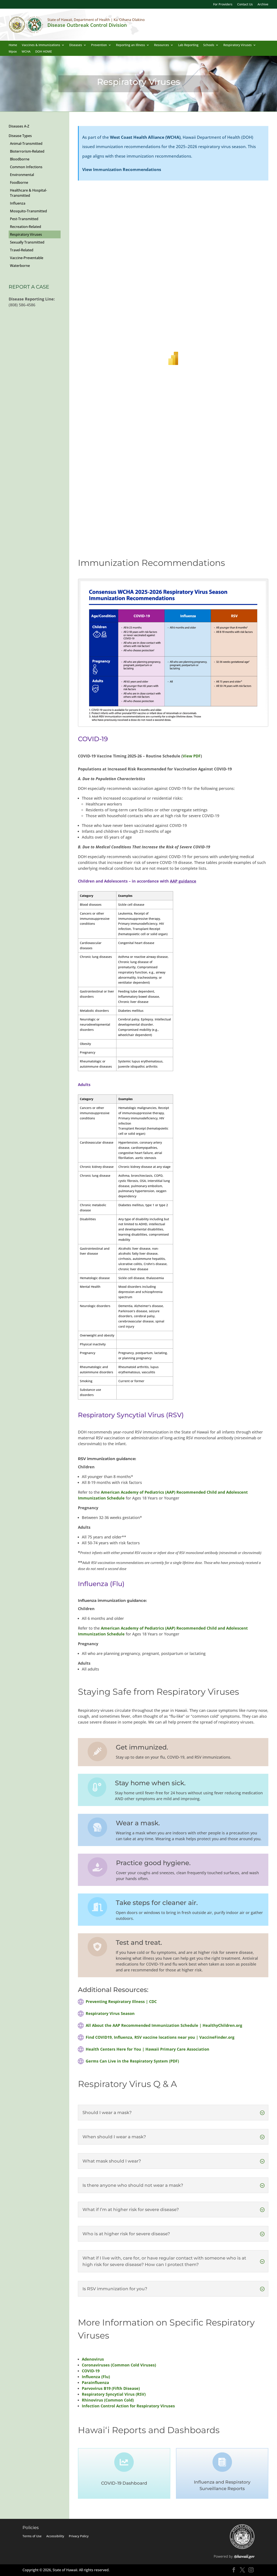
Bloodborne (19, 159)
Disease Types (20, 135)
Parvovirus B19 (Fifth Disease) (111, 2388)
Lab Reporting (188, 45)
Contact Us (245, 4)
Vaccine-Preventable (26, 257)
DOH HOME (43, 51)
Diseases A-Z (19, 126)
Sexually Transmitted (27, 242)
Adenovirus (93, 2359)
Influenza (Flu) (96, 2376)
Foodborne (19, 182)
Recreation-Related (25, 226)
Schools (208, 45)
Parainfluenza (95, 2382)
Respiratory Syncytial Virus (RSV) (114, 2394)
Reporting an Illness (130, 45)
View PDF (192, 756)
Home (13, 45)
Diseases (75, 45)
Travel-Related (21, 250)
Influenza (17, 203)
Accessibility (55, 2536)
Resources (161, 45)
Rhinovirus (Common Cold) (108, 2400)
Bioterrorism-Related (27, 151)
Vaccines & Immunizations (41, 45)
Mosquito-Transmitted (28, 211)
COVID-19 (91, 2370)
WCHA (26, 51)
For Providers (222, 4)
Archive (263, 4)
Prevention (99, 45)
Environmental (22, 174)
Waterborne (20, 265)
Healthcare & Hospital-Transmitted (28, 193)
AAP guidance (183, 881)
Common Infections (26, 167)
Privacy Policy (79, 2536)
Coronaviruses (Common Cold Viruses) (119, 2365)
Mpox (13, 51)
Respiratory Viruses (237, 45)
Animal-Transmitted (26, 143)
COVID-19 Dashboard (124, 2483)
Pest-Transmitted (24, 218)
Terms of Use (32, 2536)
